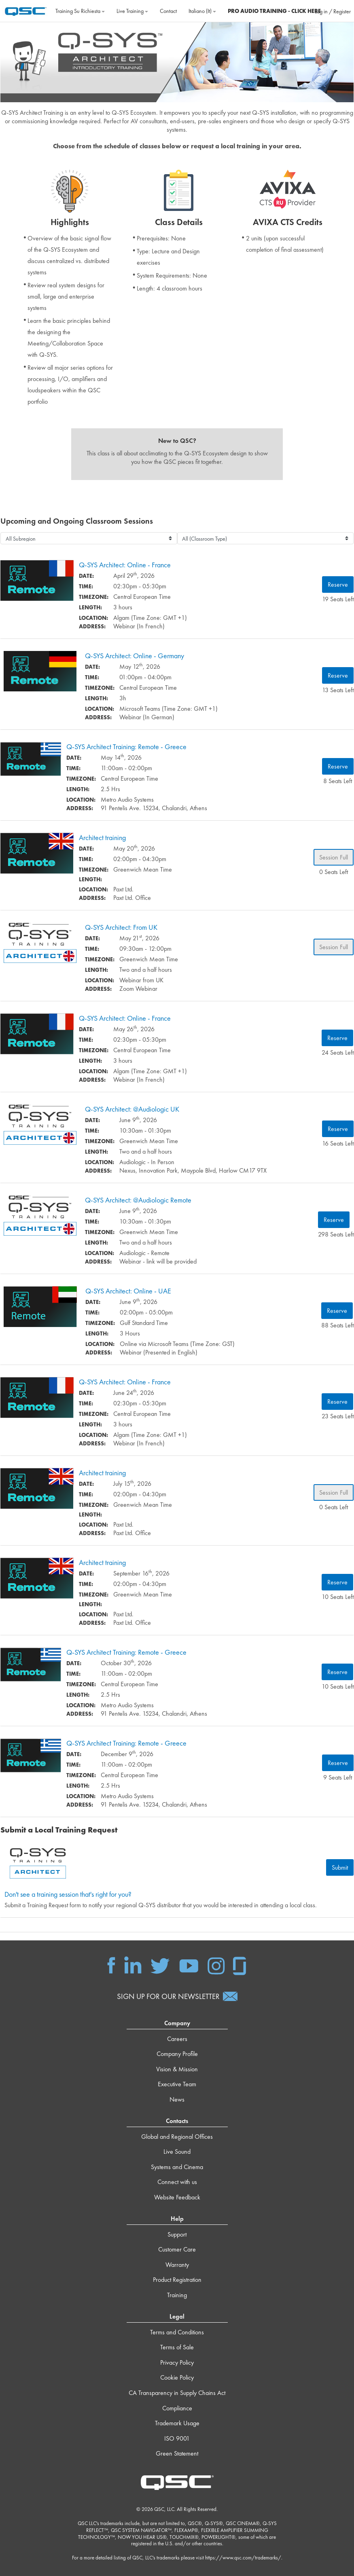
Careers (177, 2039)
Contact (168, 11)
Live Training (132, 11)
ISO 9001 (177, 2439)
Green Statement (177, 2454)
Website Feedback (177, 2198)
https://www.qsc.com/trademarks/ (243, 2558)
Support (177, 2235)
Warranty (177, 2265)
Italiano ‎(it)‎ (202, 11)
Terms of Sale (177, 2348)
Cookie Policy (177, 2378)
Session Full (333, 857)
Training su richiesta (80, 11)
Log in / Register (333, 11)
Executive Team (177, 2085)
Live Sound (177, 2152)
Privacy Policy (177, 2363)
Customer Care (177, 2250)
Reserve (338, 585)
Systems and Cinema (177, 2167)
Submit (340, 1868)
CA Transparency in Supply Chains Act (177, 2393)
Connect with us (177, 2182)
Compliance (177, 2408)
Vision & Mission (177, 2070)
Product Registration (177, 2280)
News (177, 2100)
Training (177, 2296)
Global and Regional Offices (177, 2137)
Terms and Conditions (177, 2332)
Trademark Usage (177, 2424)
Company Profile (177, 2054)
